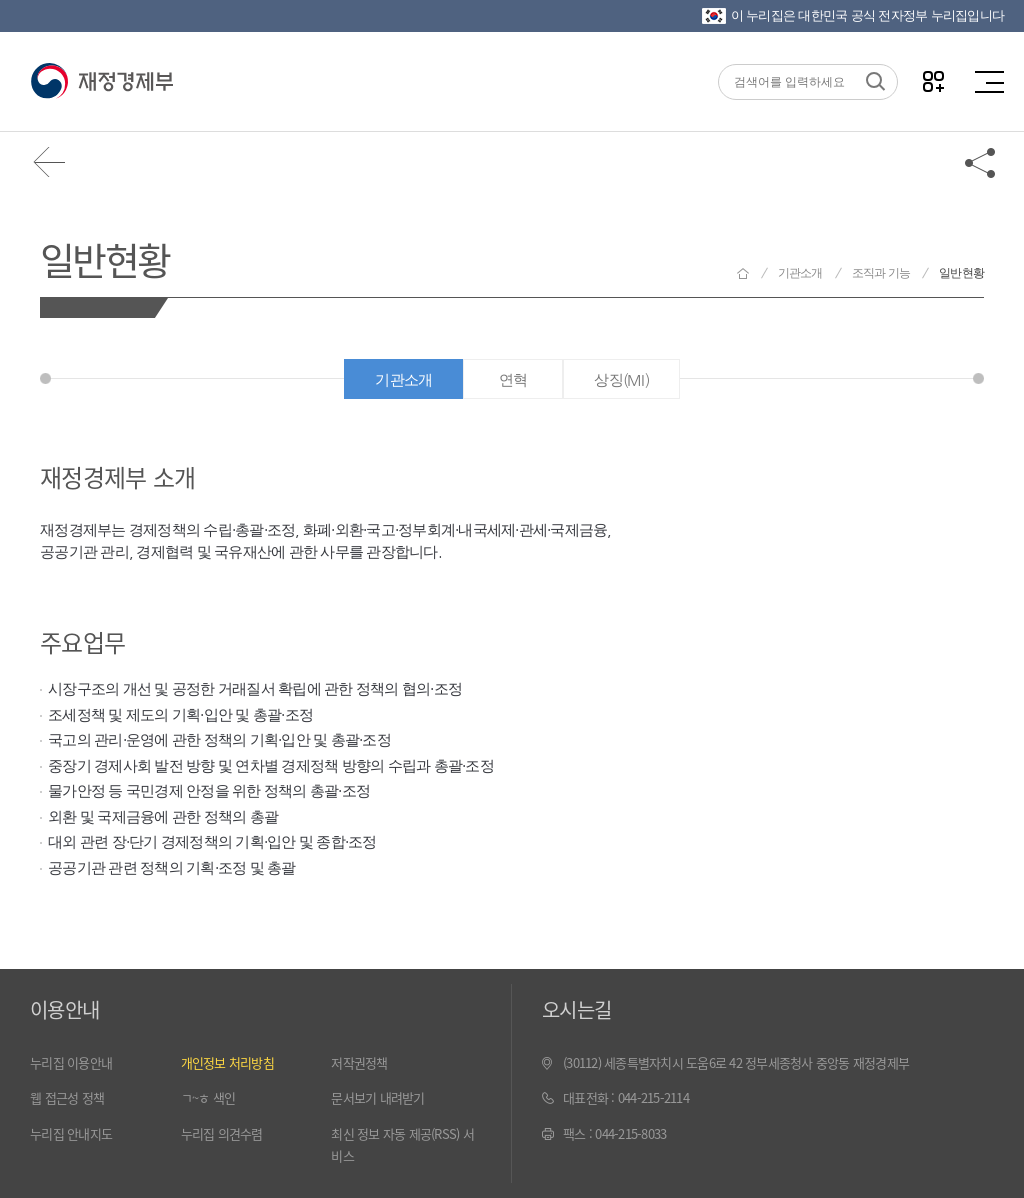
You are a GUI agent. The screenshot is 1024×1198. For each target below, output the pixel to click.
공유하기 (981, 162)
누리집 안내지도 (71, 1133)
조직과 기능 (881, 273)
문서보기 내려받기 (377, 1097)
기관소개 (800, 273)
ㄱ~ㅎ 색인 (208, 1097)
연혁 (513, 379)
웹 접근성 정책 (67, 1097)
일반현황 (104, 258)
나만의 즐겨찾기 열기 (933, 81)
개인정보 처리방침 (227, 1062)
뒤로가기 (50, 162)
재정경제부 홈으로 (743, 273)
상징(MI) (621, 379)
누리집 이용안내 (71, 1062)
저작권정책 (359, 1062)
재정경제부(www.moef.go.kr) (101, 82)
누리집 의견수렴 (222, 1133)
